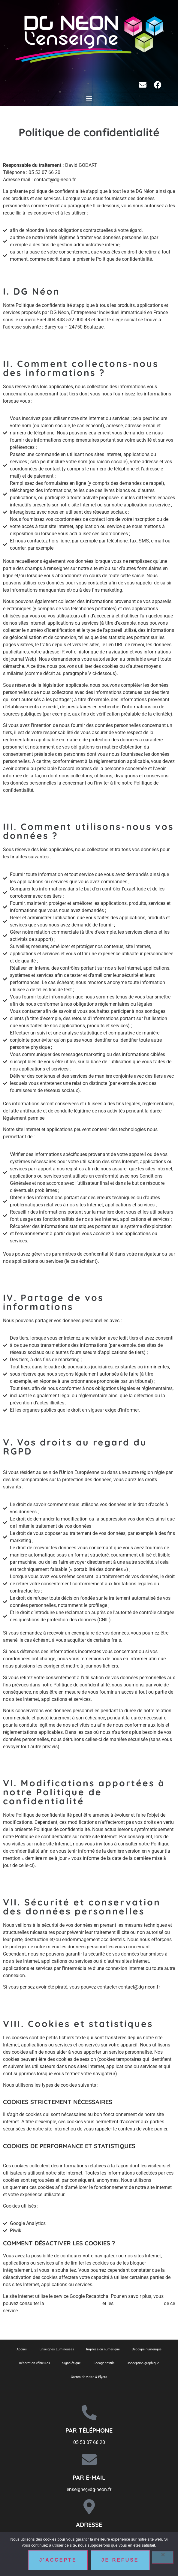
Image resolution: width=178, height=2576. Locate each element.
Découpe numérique (146, 2349)
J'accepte (58, 2559)
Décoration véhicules (34, 2363)
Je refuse (120, 2559)
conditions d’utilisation (139, 2303)
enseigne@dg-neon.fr (89, 2489)
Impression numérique (103, 2349)
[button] (89, 98)
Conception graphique (143, 2363)
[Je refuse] (162, 2557)
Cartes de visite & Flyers (89, 2377)
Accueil (22, 2349)
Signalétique (71, 2363)
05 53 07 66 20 (89, 2442)
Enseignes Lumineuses (57, 2349)
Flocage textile (104, 2363)
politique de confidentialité (73, 2303)
